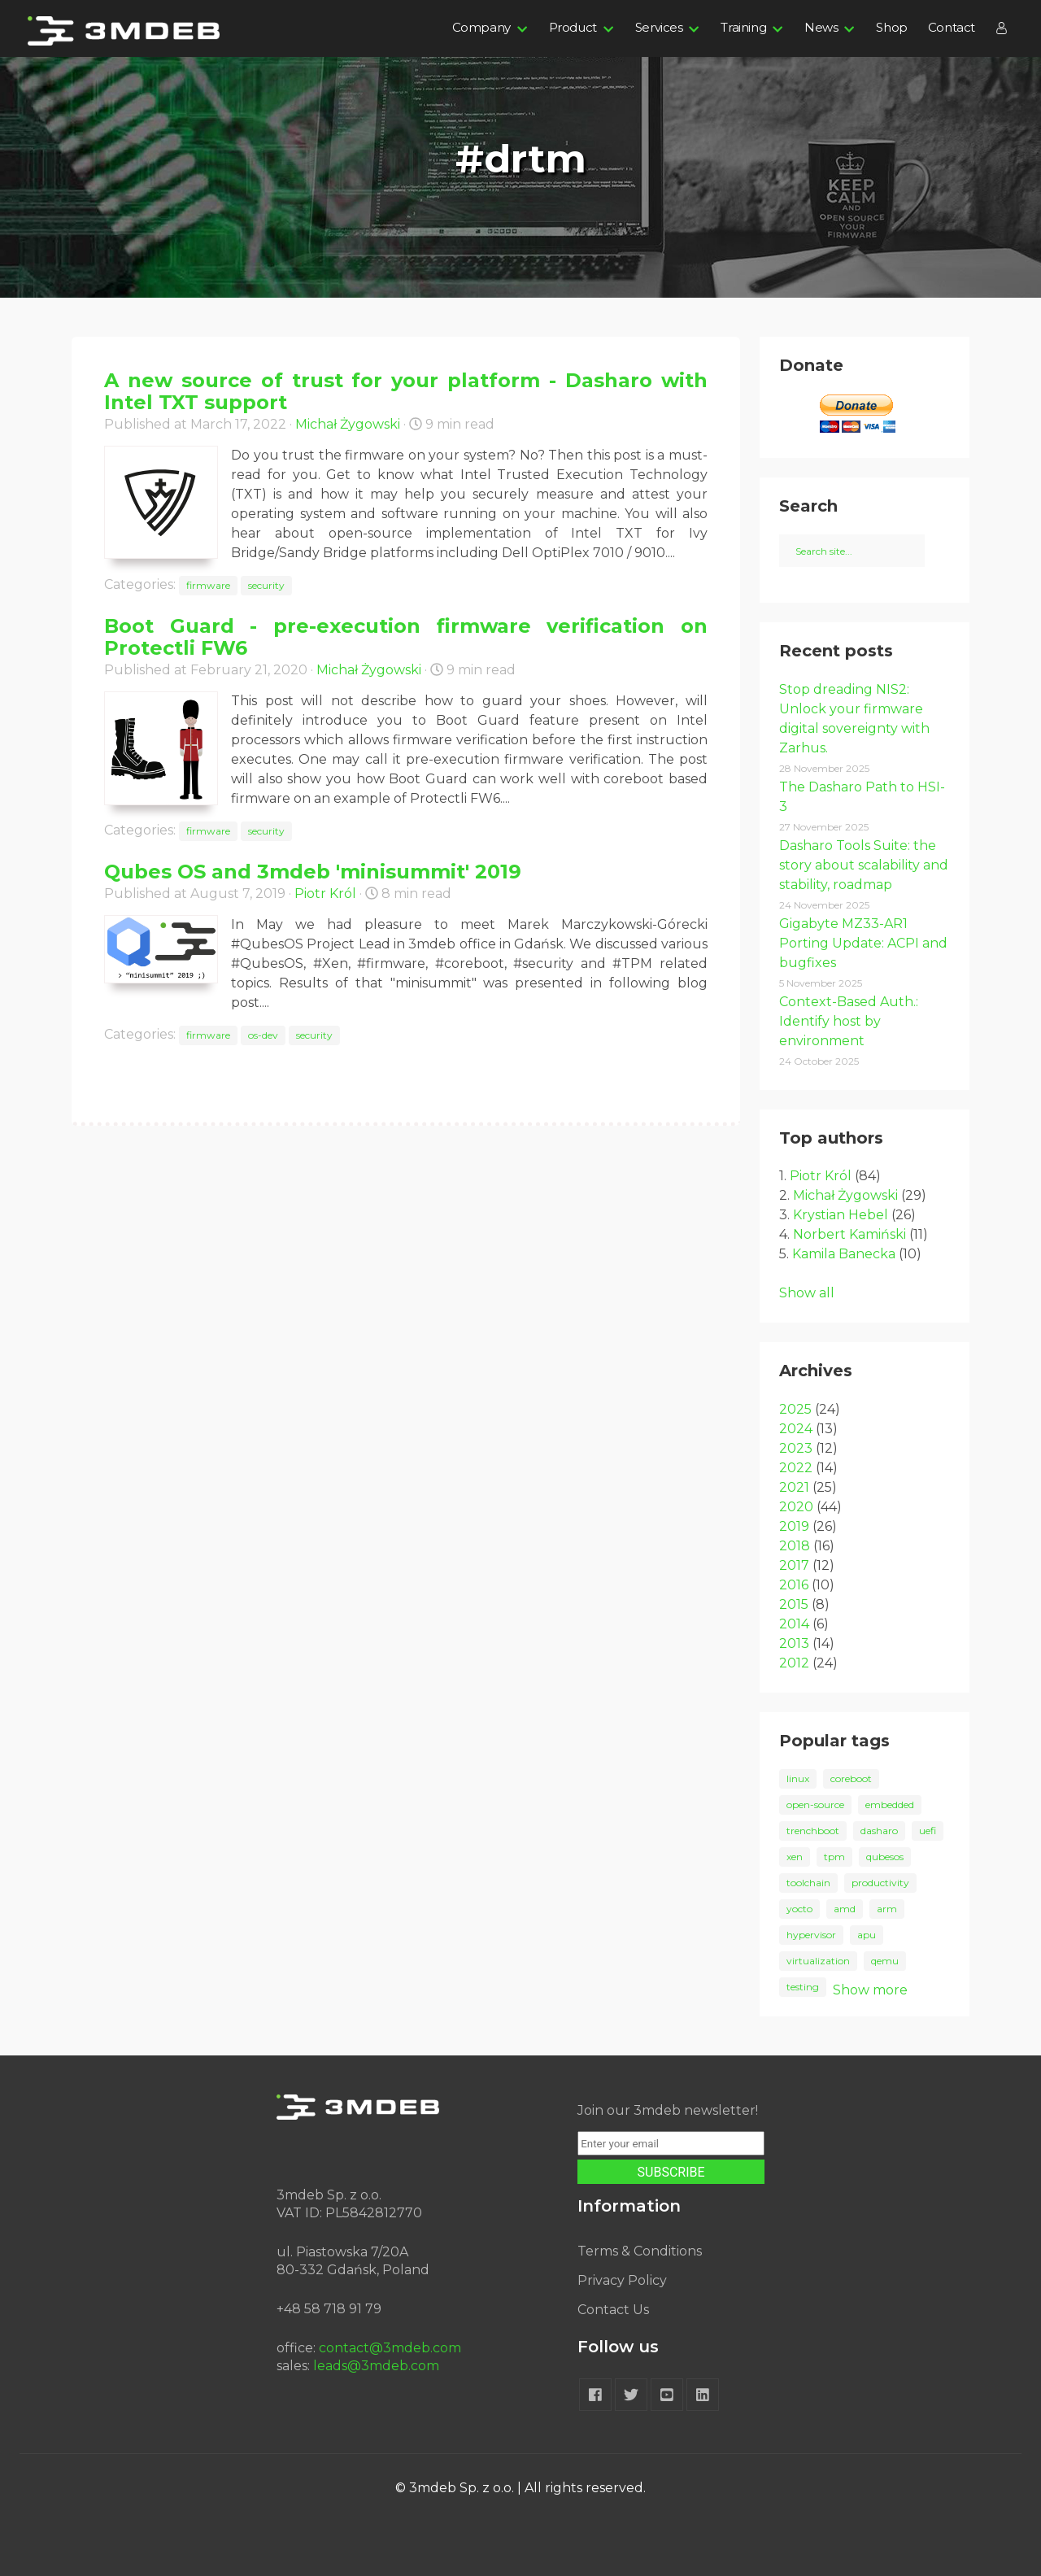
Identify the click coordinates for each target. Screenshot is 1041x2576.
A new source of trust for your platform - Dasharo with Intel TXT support (406, 391)
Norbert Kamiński (849, 1234)
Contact (951, 27)
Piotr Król (325, 893)
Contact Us (613, 2309)
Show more (870, 1990)
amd (845, 1909)
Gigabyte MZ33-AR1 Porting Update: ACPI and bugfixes (863, 943)
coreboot (851, 1778)
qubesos (885, 1856)
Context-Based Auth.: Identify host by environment (848, 1021)
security (266, 585)
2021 (794, 1487)
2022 (795, 1467)
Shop (891, 27)
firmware (208, 585)
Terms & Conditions (639, 2251)
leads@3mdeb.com (376, 2365)
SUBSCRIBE (671, 2172)
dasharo (879, 1830)
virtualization (818, 1961)
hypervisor (811, 1935)
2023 (795, 1448)
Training (743, 27)
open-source (815, 1804)
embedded (889, 1804)
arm (887, 1909)
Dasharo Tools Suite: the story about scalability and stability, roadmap (863, 865)
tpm (834, 1856)
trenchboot (812, 1830)
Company (481, 27)
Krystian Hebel (840, 1215)
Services (659, 27)
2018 (794, 1546)
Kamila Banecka (843, 1254)
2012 (794, 1663)
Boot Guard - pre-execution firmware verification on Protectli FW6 (406, 637)
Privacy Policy (622, 2280)
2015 (793, 1604)
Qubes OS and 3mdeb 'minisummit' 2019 (312, 871)
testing (802, 1987)
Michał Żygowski (347, 424)
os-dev (263, 1035)
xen (794, 1856)
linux (797, 1778)
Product (573, 27)
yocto (799, 1909)
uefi (927, 1830)
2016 (793, 1585)
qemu (885, 1961)
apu (866, 1935)
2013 (794, 1643)
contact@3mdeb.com (390, 2348)
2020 (796, 1507)
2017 (794, 1565)
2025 (795, 1409)
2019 (794, 1526)
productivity (880, 1882)
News (821, 27)
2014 (794, 1624)
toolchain (808, 1882)
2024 (795, 1428)
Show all (806, 1293)
